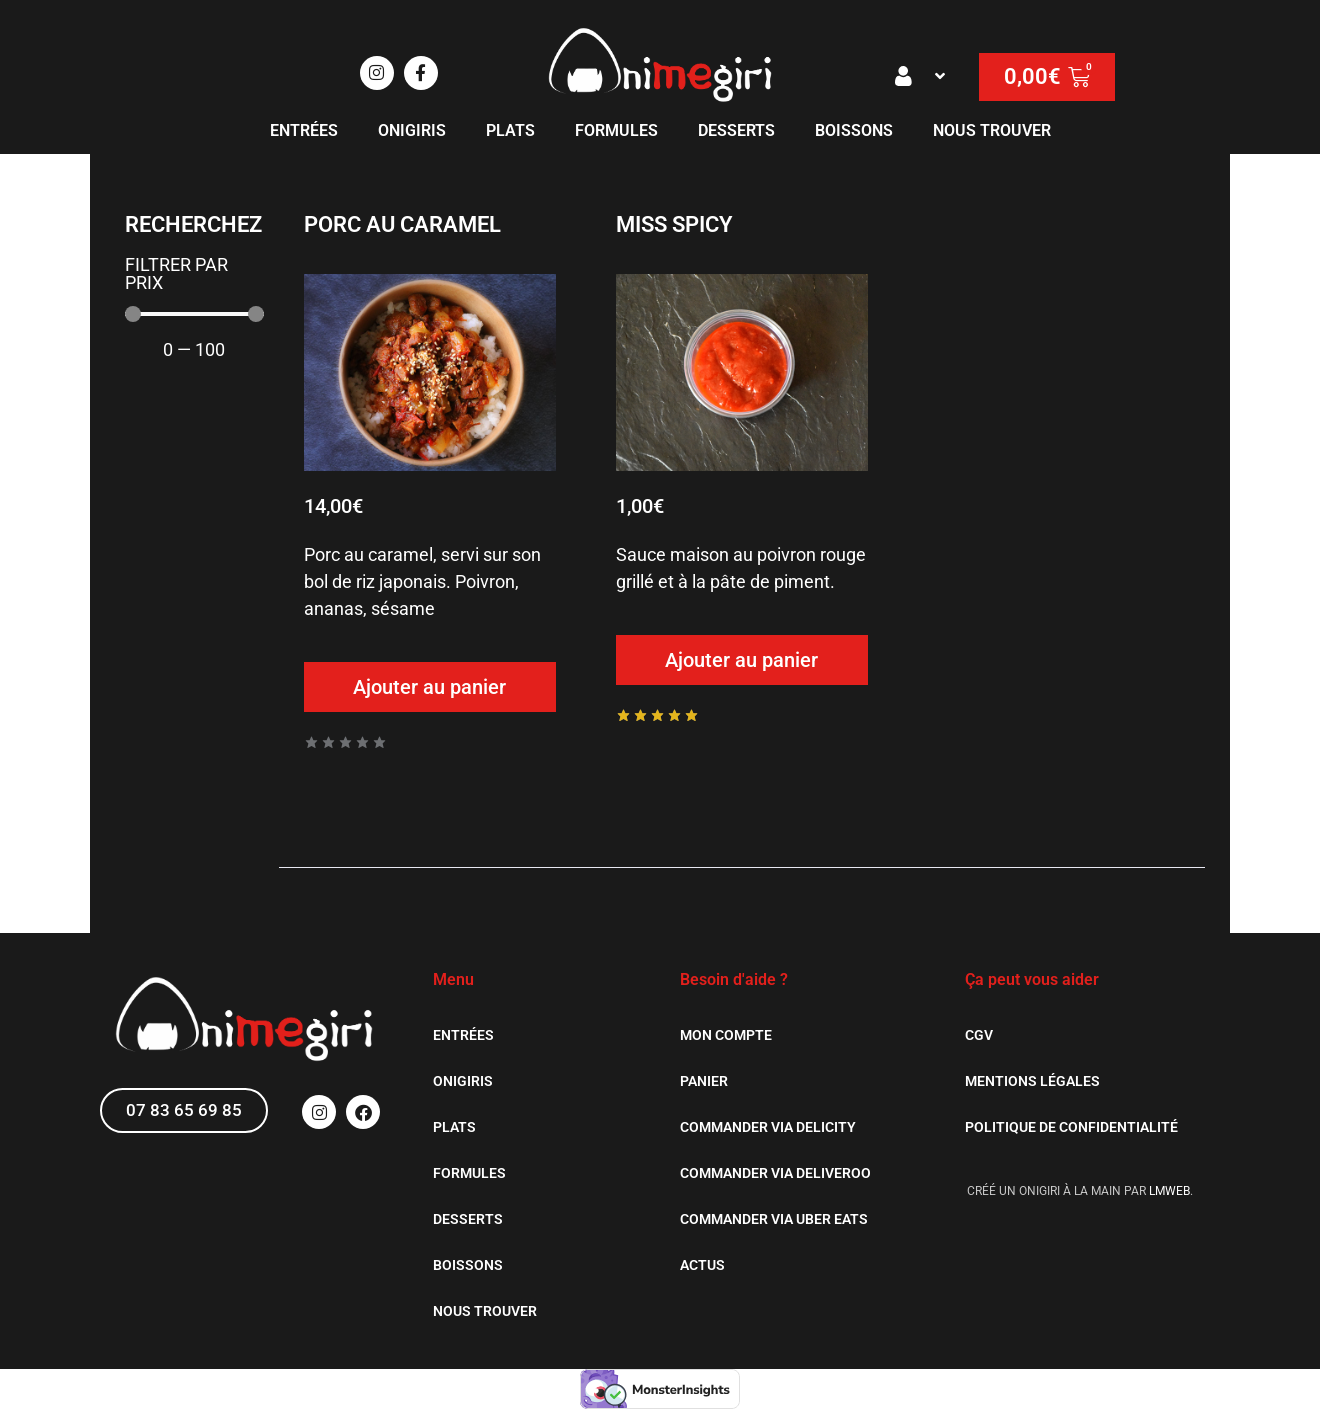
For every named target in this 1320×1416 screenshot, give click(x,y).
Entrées (304, 130)
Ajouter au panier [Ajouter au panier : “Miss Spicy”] (741, 660)
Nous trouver (992, 130)
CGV (979, 1035)
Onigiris (412, 130)
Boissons (854, 130)
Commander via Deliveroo (775, 1173)
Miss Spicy (674, 224)
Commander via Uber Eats (774, 1219)
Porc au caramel (402, 224)
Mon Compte (726, 1035)
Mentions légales (1032, 1081)
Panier (704, 1081)
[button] (922, 76)
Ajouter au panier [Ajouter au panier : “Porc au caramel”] (429, 687)
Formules (616, 130)
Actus (702, 1265)
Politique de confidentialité (1071, 1127)
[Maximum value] (194, 314)
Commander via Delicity (768, 1127)
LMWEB (1169, 1191)
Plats (510, 130)
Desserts (736, 130)
